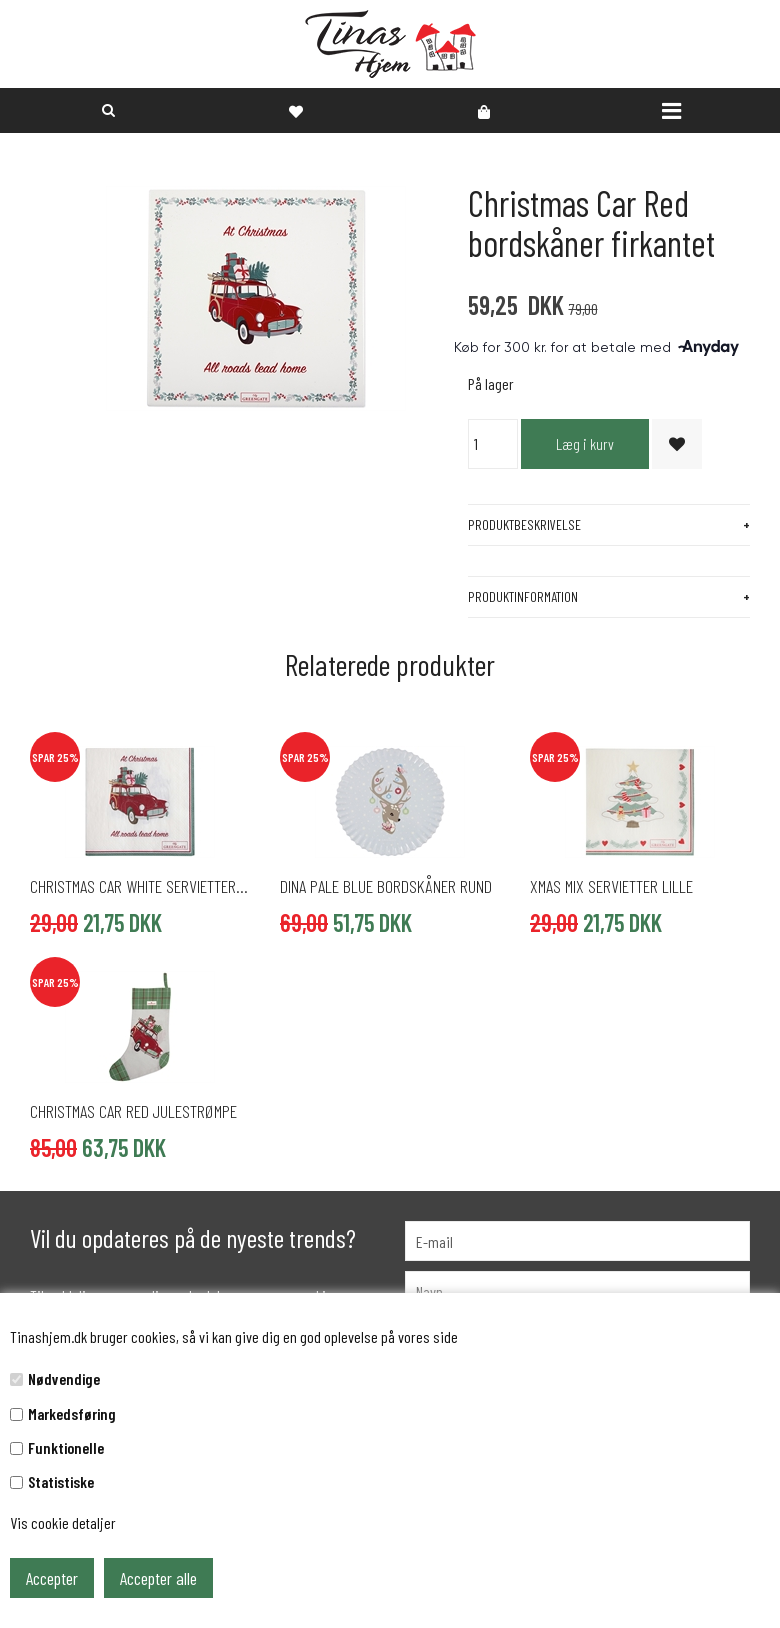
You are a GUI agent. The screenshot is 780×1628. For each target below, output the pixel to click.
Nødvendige (64, 1378)
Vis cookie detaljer (63, 1522)
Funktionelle (66, 1447)
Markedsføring (72, 1413)
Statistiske (61, 1481)
